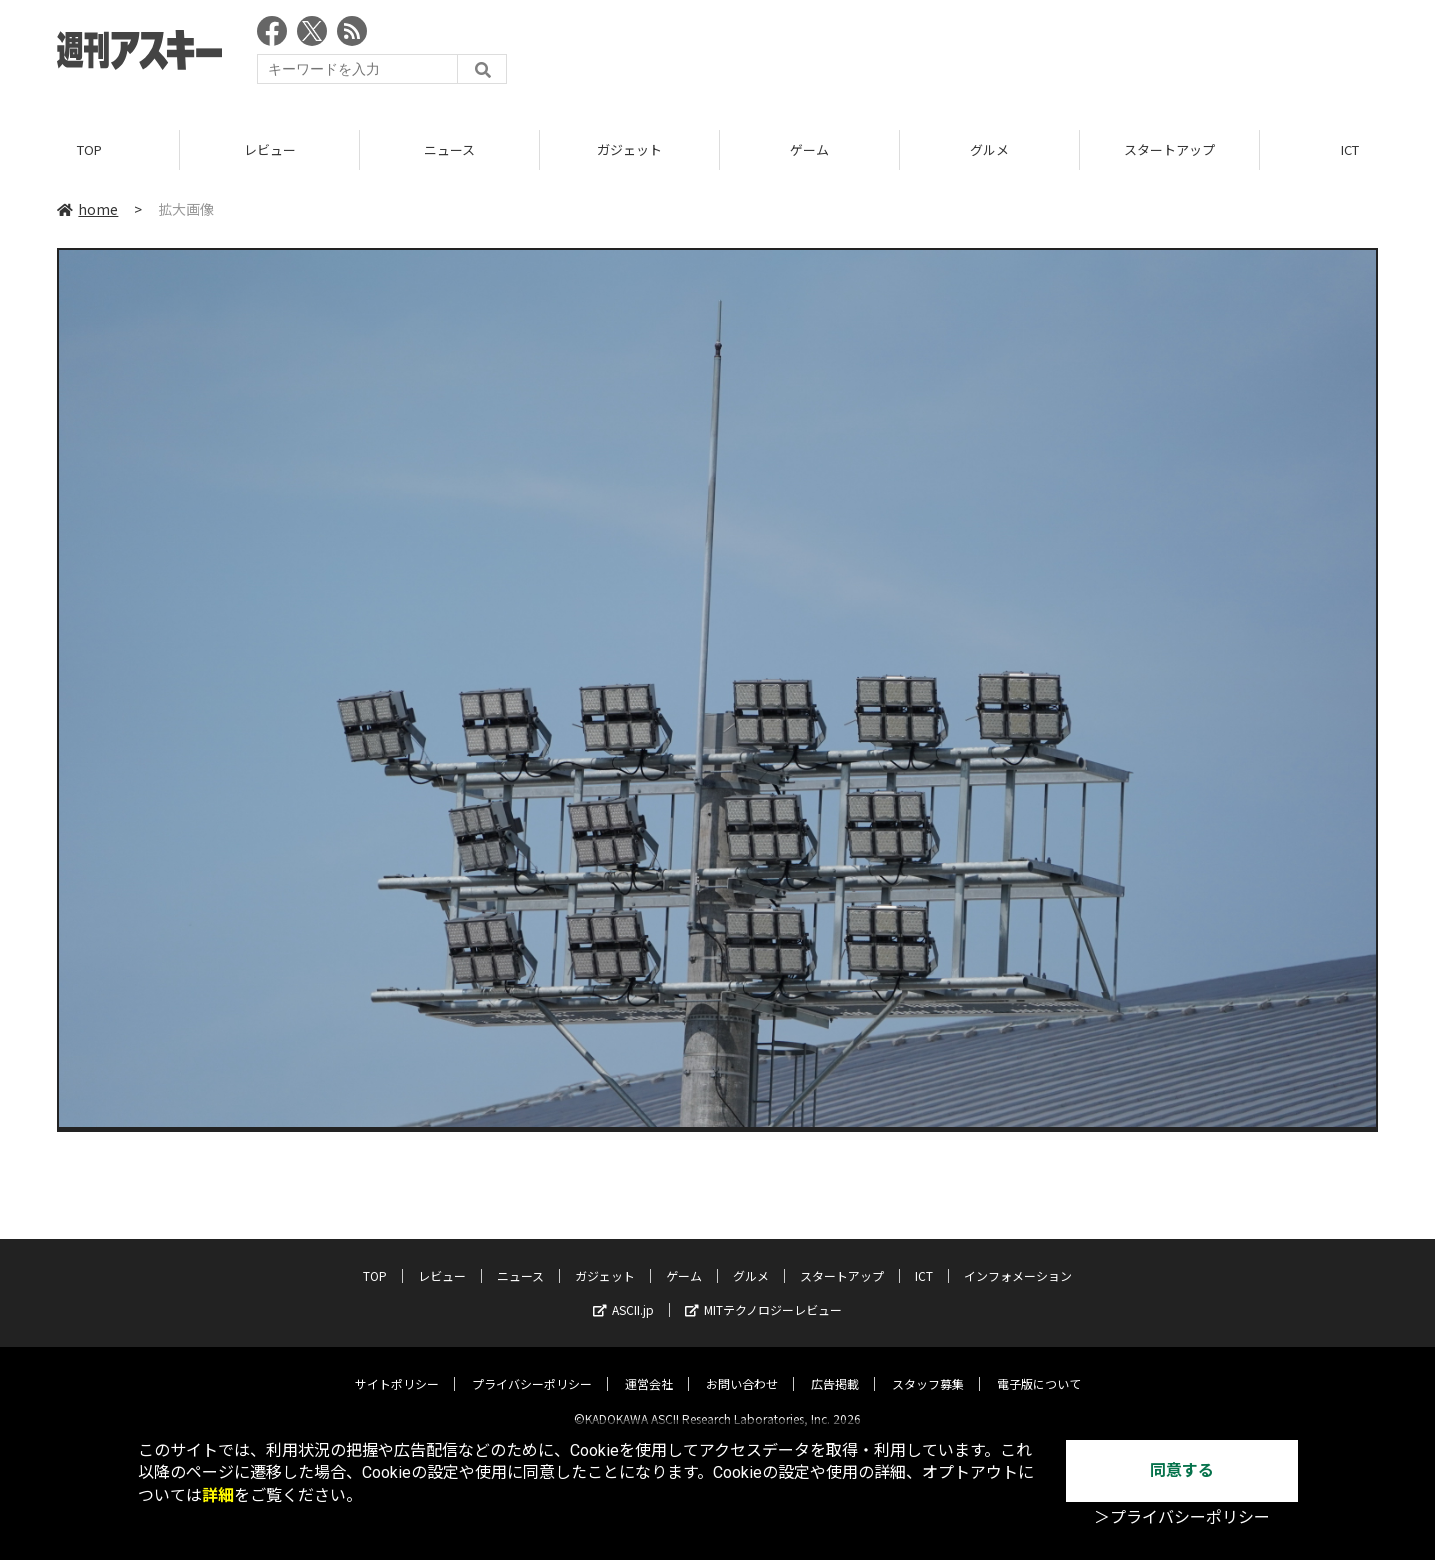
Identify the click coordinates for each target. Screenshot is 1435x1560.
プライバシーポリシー (532, 1367)
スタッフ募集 (928, 1367)
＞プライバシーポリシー (1182, 1517)
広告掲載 (835, 1367)
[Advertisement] (1014, 55)
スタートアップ (1169, 149)
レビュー (270, 149)
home (87, 209)
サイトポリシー (397, 1367)
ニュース (449, 149)
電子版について (1039, 1367)
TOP (89, 149)
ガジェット (629, 149)
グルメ (989, 149)
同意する (1182, 1470)
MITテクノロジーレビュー (763, 1293)
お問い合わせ (742, 1367)
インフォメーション (1018, 1259)
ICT (924, 1259)
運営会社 (649, 1367)
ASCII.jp (623, 1293)
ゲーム (809, 149)
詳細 (218, 1495)
